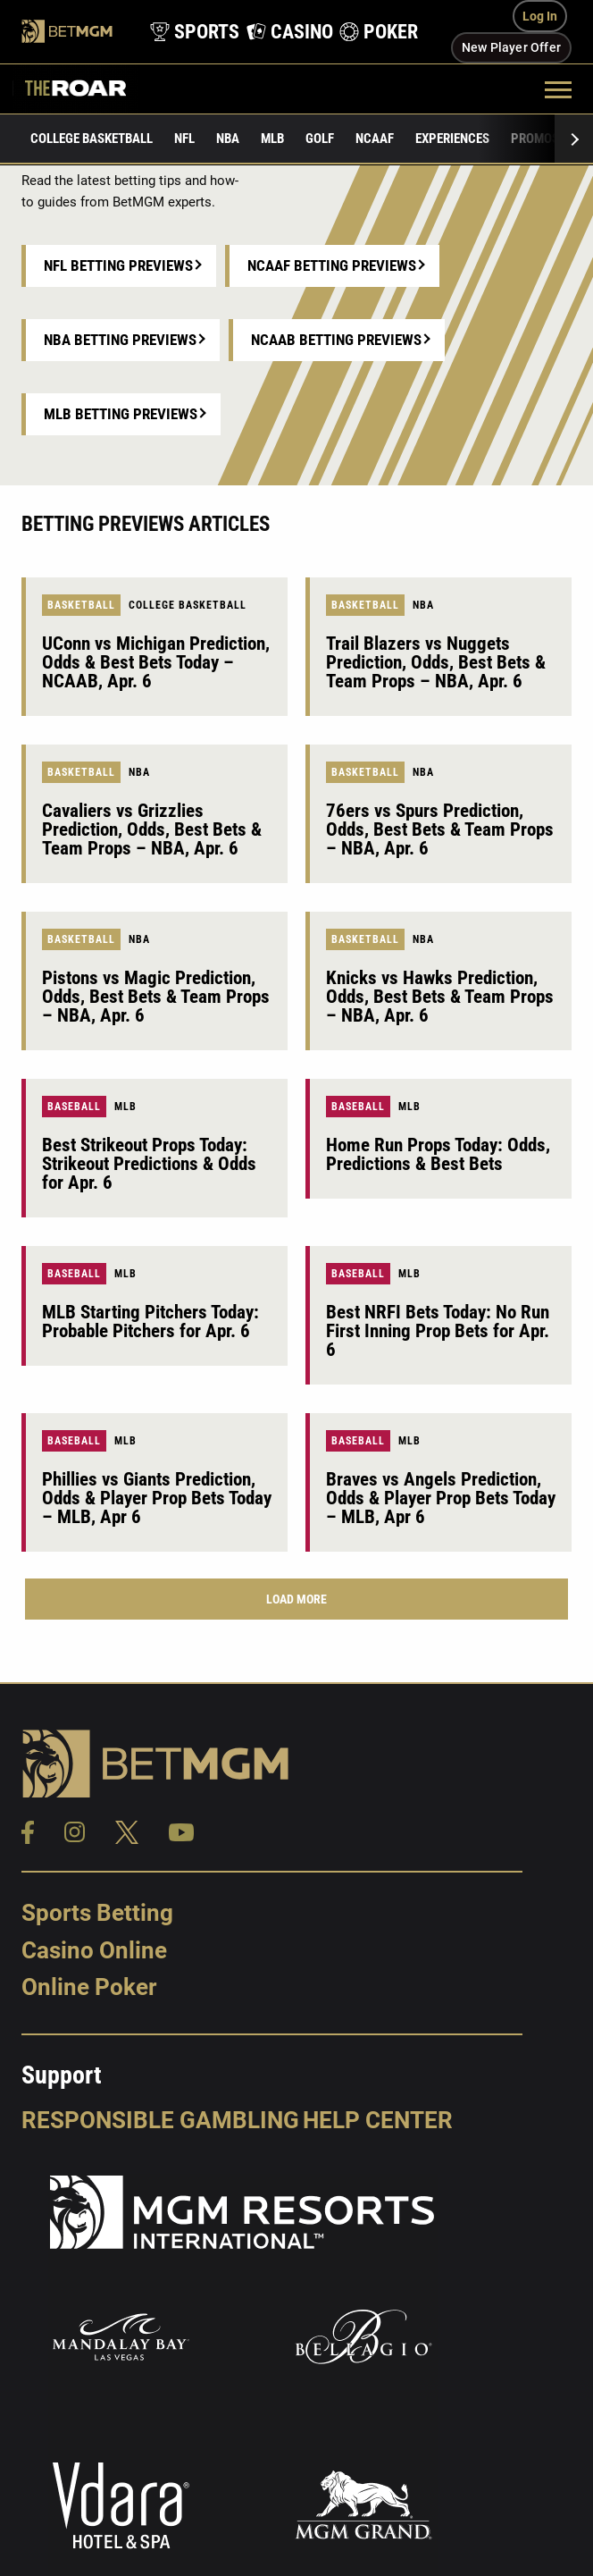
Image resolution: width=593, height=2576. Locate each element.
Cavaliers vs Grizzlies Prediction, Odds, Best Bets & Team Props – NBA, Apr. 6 (152, 829)
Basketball (81, 605)
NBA (227, 138)
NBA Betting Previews (120, 340)
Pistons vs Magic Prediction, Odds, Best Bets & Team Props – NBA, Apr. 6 (156, 996)
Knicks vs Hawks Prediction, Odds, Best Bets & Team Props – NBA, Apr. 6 (440, 996)
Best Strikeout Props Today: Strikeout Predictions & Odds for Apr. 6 (149, 1163)
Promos (535, 138)
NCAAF (374, 138)
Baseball (74, 1106)
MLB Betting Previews (120, 414)
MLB (272, 138)
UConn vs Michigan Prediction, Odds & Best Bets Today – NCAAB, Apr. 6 (156, 662)
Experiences (452, 138)
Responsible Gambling (160, 2120)
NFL (184, 138)
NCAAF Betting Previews (331, 265)
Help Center (378, 2120)
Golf (319, 138)
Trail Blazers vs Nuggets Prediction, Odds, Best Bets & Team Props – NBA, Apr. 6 (436, 662)
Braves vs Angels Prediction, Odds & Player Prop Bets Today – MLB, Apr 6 (440, 1498)
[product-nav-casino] (284, 31)
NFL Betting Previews (118, 265)
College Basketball (91, 138)
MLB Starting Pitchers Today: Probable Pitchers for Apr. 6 (150, 1321)
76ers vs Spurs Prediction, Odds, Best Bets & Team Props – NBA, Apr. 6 (440, 829)
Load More (296, 1599)
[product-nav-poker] (373, 31)
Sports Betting (97, 1912)
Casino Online (94, 1950)
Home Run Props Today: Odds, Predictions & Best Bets (438, 1154)
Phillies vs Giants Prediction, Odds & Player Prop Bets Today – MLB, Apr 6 (156, 1498)
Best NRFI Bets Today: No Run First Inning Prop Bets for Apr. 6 (437, 1330)
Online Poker (88, 1987)
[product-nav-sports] (189, 31)
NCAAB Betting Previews (336, 340)
